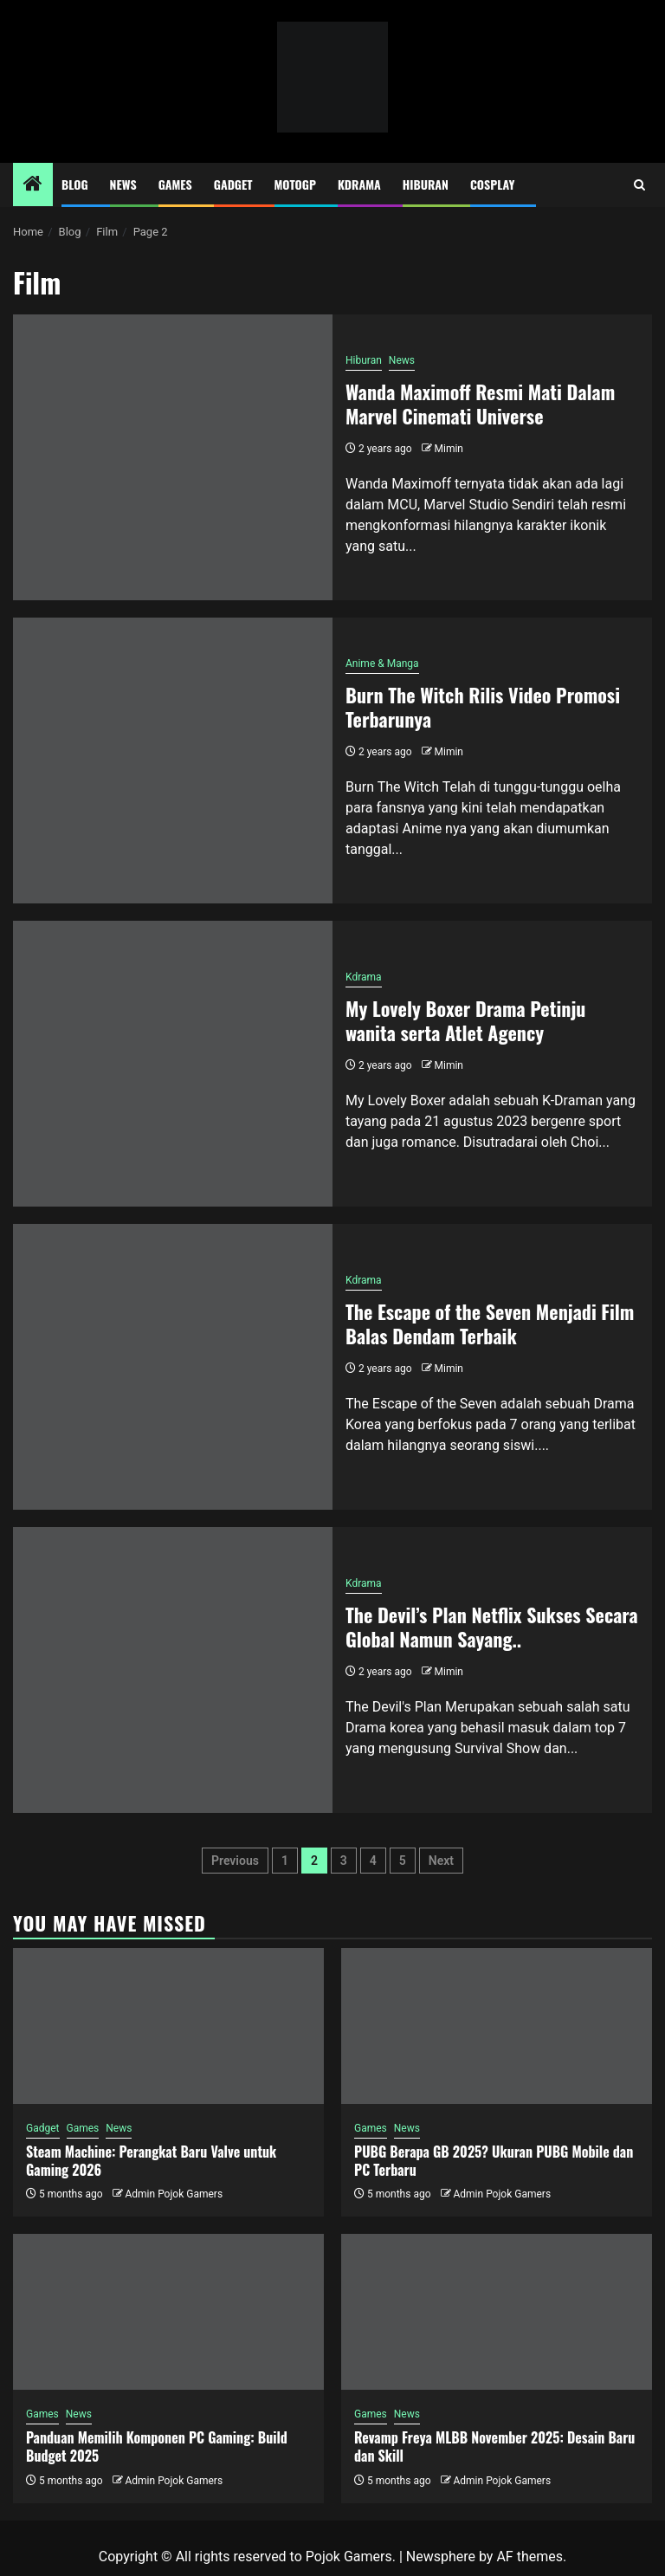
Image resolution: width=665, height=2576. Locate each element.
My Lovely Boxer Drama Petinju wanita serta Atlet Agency (465, 1020)
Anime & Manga (382, 663)
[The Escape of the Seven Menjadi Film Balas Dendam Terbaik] (172, 1367)
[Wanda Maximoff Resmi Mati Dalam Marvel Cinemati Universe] (172, 457)
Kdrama (359, 184)
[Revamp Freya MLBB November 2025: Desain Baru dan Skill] (496, 2312)
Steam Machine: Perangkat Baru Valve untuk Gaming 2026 (151, 2160)
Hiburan (426, 184)
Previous (235, 1860)
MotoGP (295, 184)
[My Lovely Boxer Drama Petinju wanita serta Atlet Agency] (172, 1064)
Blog (74, 184)
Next (441, 1860)
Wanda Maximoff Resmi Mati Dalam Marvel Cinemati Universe (480, 404)
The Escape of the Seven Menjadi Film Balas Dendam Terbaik (489, 1324)
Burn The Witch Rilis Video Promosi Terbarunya (482, 707)
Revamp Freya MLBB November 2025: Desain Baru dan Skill (494, 2446)
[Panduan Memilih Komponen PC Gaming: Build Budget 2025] (168, 2312)
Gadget (233, 184)
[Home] (32, 185)
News (123, 184)
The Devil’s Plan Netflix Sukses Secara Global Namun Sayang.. (491, 1627)
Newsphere (440, 2556)
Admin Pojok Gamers (174, 2194)
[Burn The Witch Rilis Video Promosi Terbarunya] (172, 760)
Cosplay (492, 184)
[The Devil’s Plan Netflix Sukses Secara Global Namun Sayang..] (172, 1670)
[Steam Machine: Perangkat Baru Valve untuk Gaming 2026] (168, 2026)
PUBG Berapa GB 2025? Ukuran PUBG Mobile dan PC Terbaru (493, 2160)
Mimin (449, 449)
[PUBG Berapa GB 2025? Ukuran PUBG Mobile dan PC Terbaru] (496, 2026)
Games (175, 184)
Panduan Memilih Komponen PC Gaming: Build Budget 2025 (156, 2446)
